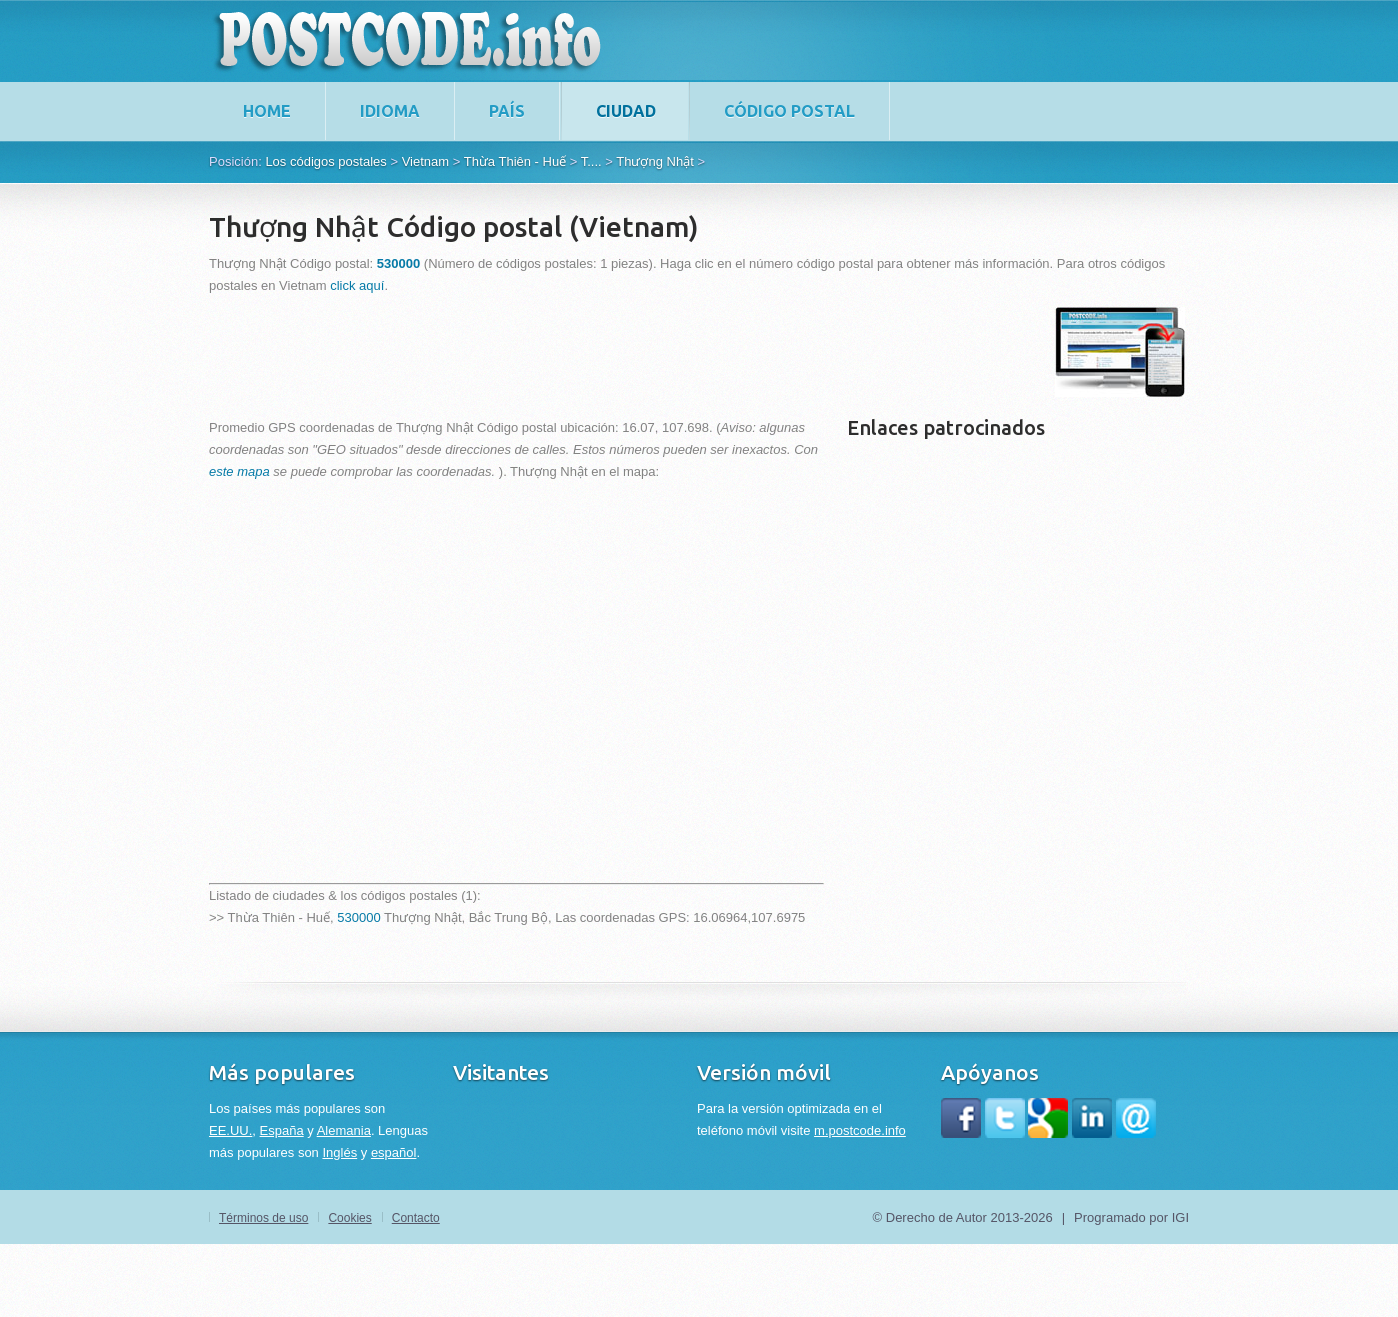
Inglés (339, 1152)
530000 (358, 917)
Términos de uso (263, 1218)
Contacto (416, 1218)
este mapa (239, 471)
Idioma (390, 111)
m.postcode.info (860, 1130)
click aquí (357, 285)
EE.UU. (230, 1130)
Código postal (789, 111)
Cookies (349, 1218)
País (507, 111)
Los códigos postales (325, 161)
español (394, 1152)
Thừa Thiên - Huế (515, 161)
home (267, 111)
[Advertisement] (573, 352)
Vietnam (425, 161)
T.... (591, 161)
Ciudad (626, 111)
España (282, 1130)
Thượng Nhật (654, 161)
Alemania (344, 1130)
